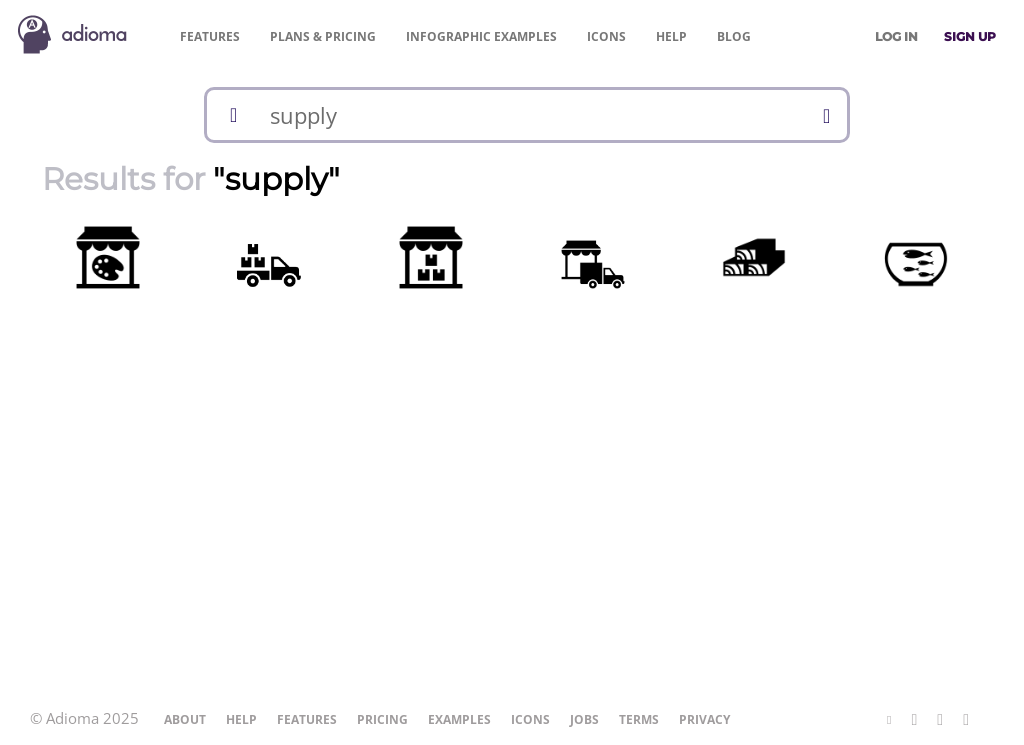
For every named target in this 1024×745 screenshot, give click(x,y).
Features (210, 36)
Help (671, 36)
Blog (734, 36)
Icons (606, 36)
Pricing (323, 36)
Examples (481, 36)
